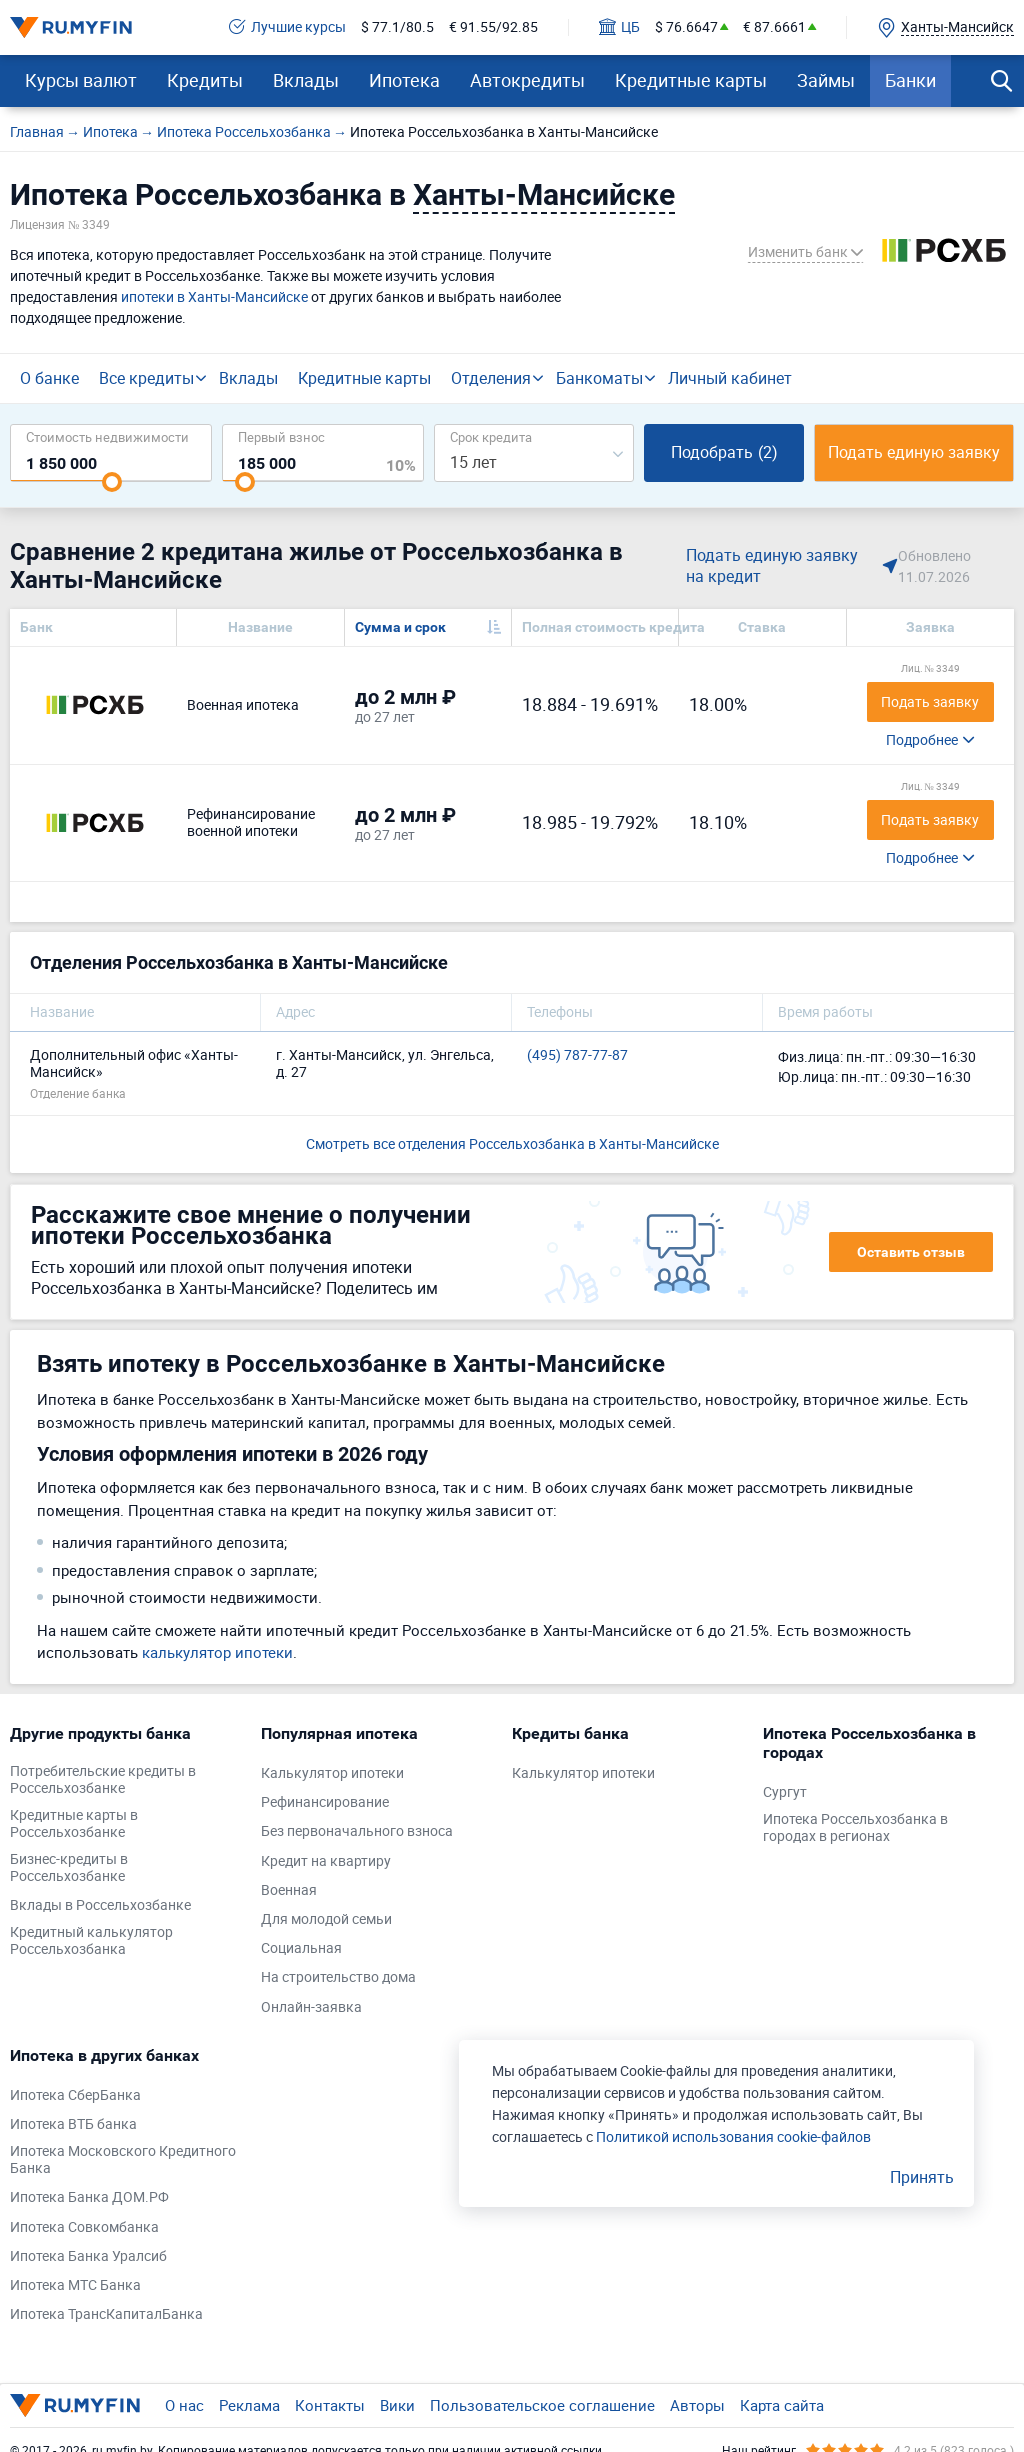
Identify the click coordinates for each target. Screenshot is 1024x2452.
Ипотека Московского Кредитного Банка (123, 2160)
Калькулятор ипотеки (332, 1773)
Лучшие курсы (287, 27)
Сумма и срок (400, 627)
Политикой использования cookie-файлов (733, 2136)
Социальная (301, 1948)
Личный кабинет (730, 378)
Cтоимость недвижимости (107, 436)
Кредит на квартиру (326, 1861)
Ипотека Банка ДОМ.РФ (89, 2197)
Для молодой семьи (326, 1919)
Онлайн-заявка (311, 2007)
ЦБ (619, 27)
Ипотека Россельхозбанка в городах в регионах (855, 1828)
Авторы (697, 2405)
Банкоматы (599, 378)
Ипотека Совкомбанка (84, 2227)
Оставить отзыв (911, 1252)
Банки (910, 80)
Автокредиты (527, 80)
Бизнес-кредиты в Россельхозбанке (69, 1868)
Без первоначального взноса (357, 1831)
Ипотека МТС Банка (75, 2285)
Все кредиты (146, 378)
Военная (289, 1890)
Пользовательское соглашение (542, 2405)
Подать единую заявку (914, 452)
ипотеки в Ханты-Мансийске (214, 296)
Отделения (491, 378)
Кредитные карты (691, 80)
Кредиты (205, 80)
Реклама (249, 2405)
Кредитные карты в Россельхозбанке (74, 1824)
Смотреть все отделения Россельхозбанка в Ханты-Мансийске (512, 1143)
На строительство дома (338, 1977)
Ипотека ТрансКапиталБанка (106, 2314)
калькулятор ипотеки (217, 1652)
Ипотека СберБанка (75, 2095)
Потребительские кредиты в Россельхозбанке (103, 1780)
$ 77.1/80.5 (397, 27)
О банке (49, 378)
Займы (826, 80)
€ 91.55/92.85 (493, 27)
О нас (184, 2405)
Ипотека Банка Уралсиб (88, 2256)
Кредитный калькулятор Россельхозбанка (91, 1941)
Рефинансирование (325, 1802)
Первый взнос (281, 436)
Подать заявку (930, 701)
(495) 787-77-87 (577, 1055)
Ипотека (404, 80)
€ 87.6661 (774, 27)
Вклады (306, 80)
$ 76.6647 (686, 27)
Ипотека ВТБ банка (73, 2124)
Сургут (785, 1792)
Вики (397, 2405)
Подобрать (724, 452)
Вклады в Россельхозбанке (100, 1905)
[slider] (112, 482)
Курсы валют (81, 80)
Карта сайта (782, 2405)
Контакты (330, 2405)
